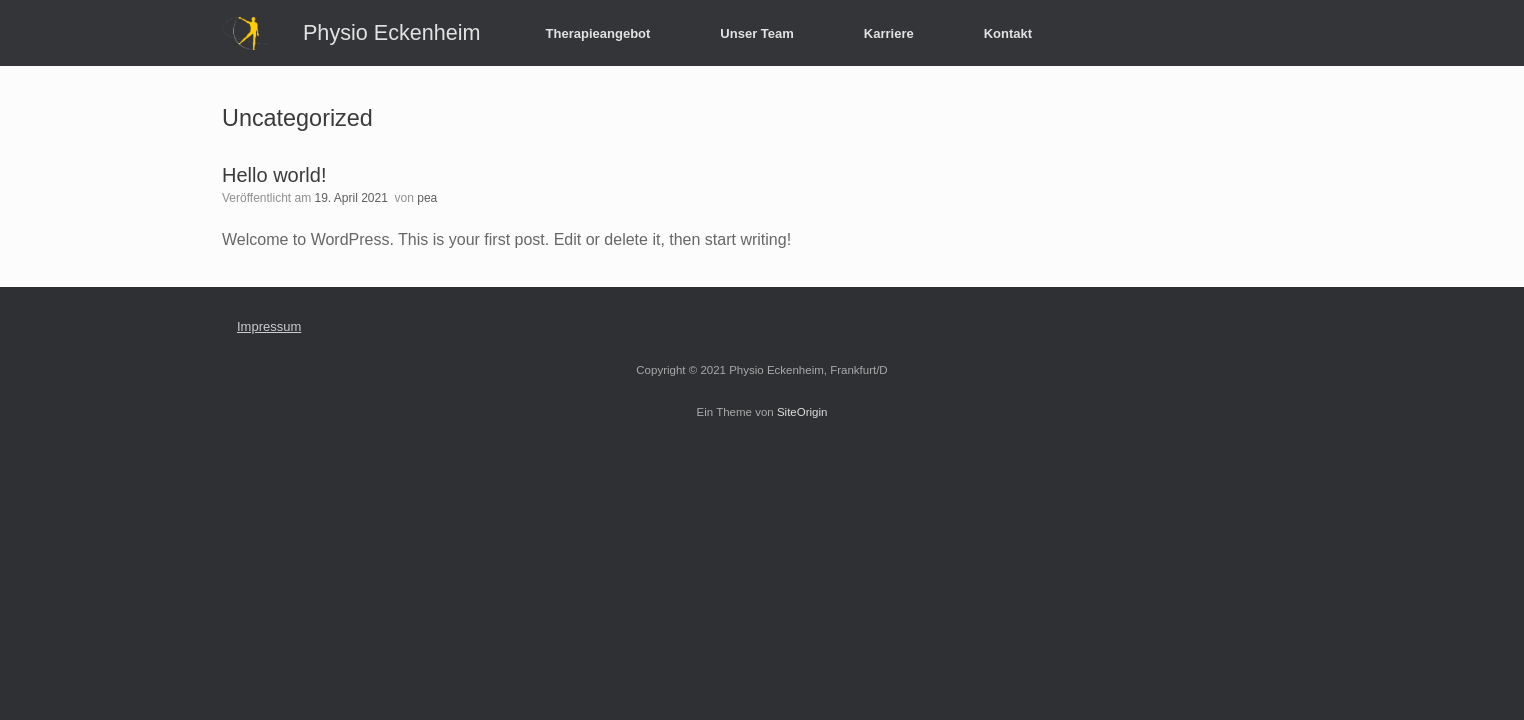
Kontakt (1008, 33)
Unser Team (756, 33)
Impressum (269, 326)
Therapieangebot (598, 33)
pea (427, 198)
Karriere (889, 33)
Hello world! (274, 175)
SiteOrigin (802, 412)
